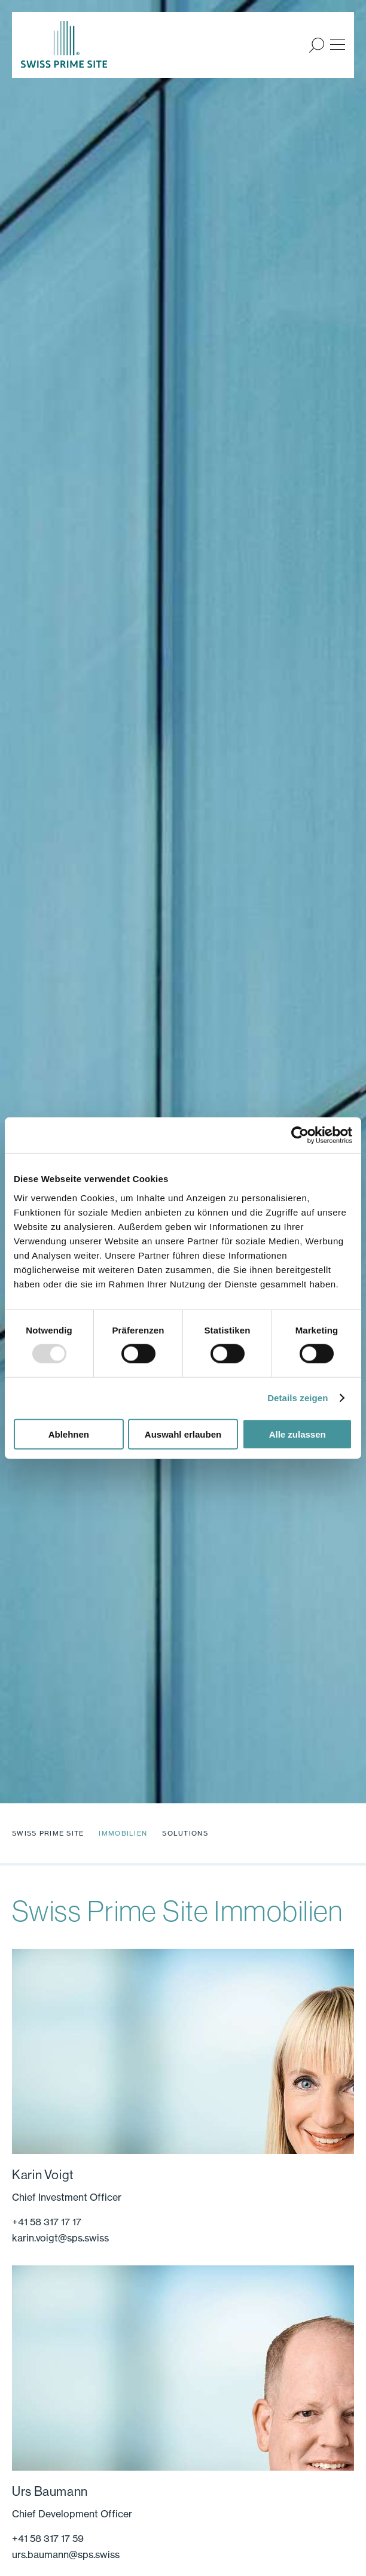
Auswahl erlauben (183, 1434)
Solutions (185, 1833)
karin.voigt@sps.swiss (60, 2238)
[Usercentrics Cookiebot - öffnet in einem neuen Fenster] (300, 1135)
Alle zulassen (297, 1434)
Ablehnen (68, 1434)
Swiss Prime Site (48, 1833)
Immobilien (123, 1833)
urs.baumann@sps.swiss (66, 2554)
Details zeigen (297, 1398)
